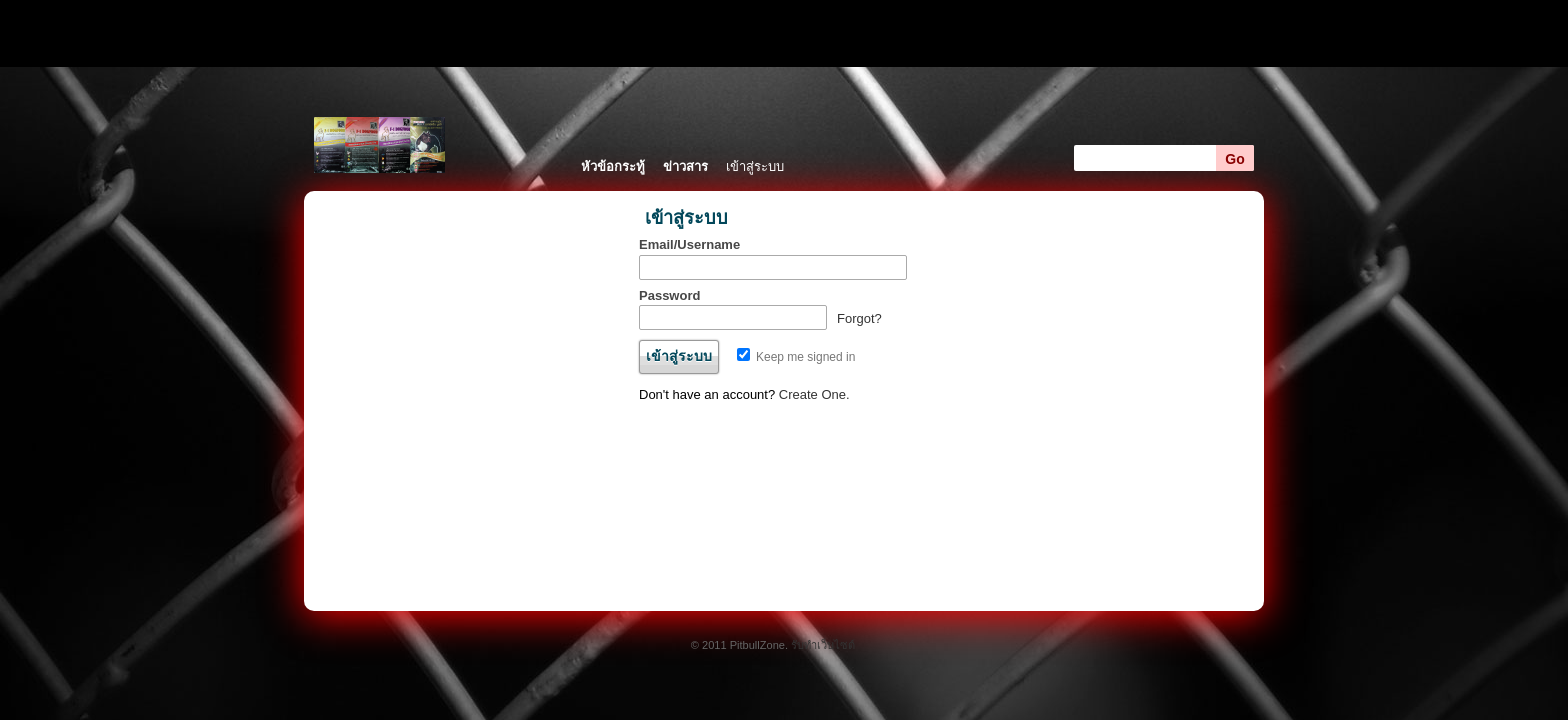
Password (669, 295)
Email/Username (689, 244)
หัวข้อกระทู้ (613, 166)
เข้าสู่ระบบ (755, 166)
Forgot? (859, 318)
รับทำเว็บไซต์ (823, 645)
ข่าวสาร (685, 166)
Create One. (814, 394)
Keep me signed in (796, 357)
